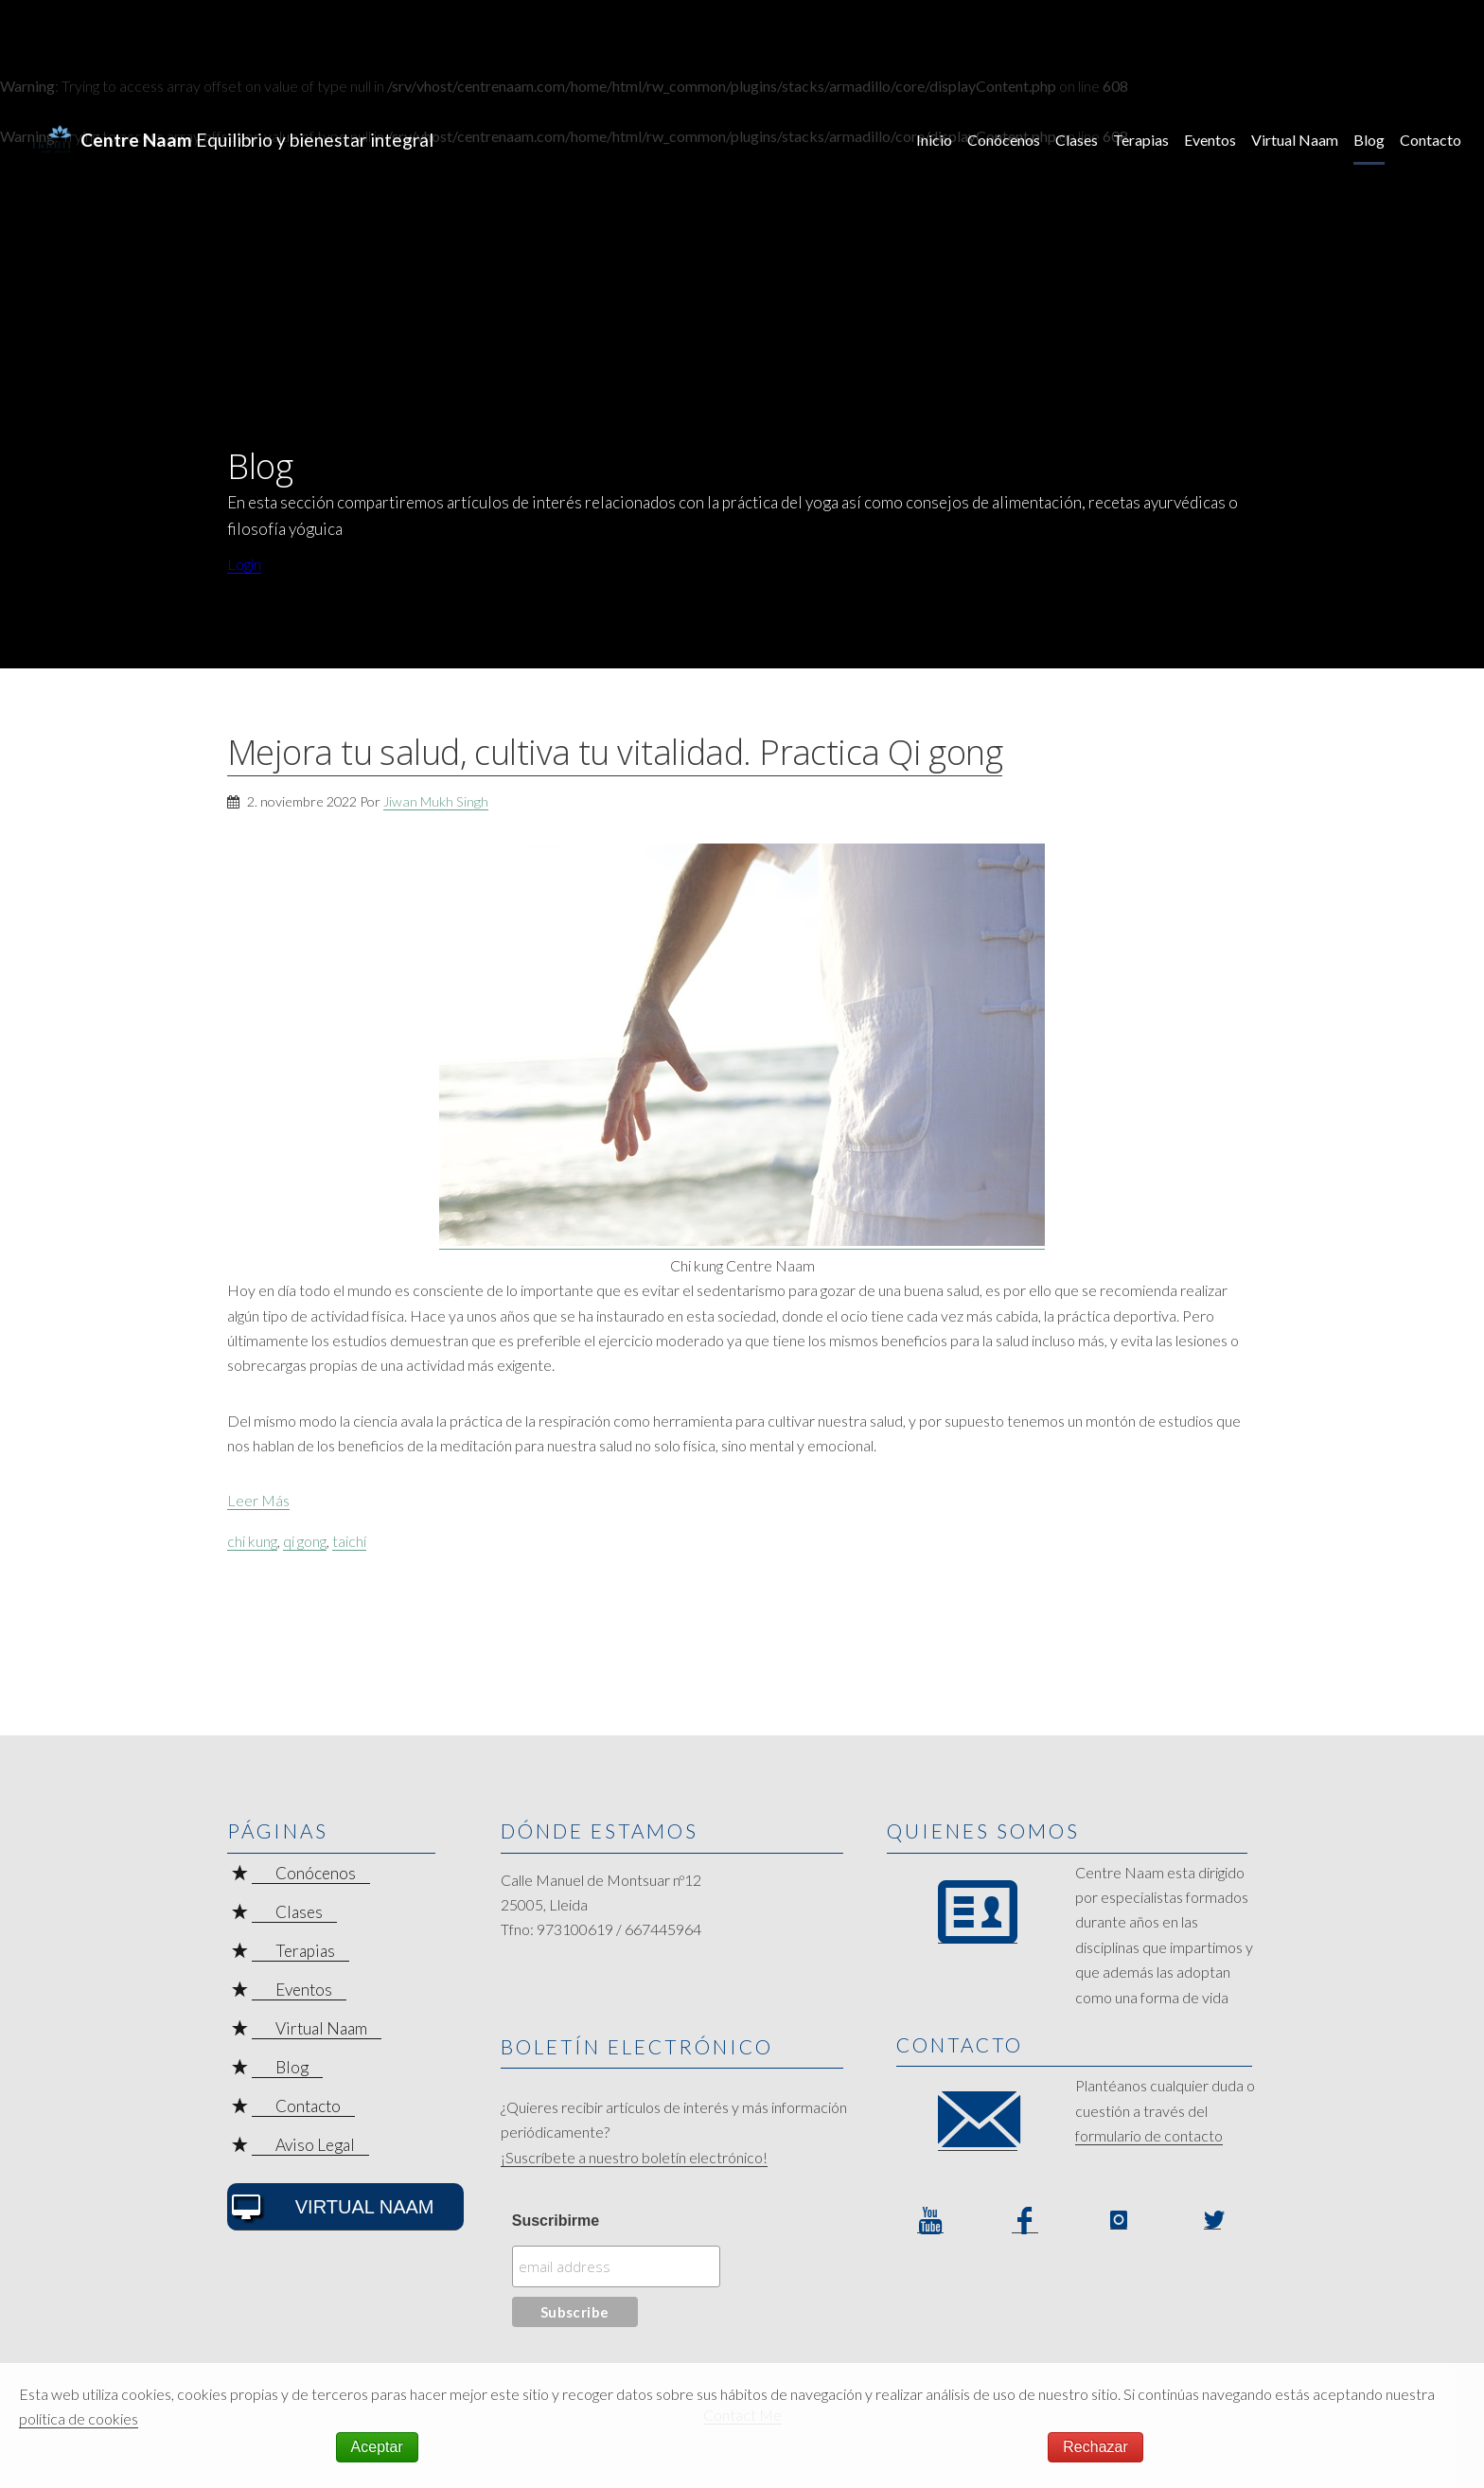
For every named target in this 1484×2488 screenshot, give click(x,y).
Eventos (1210, 140)
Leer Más (258, 1500)
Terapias (1141, 140)
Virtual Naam (1294, 140)
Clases (1076, 140)
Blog (1369, 140)
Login (244, 564)
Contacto (1430, 140)
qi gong (305, 1541)
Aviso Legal (315, 2145)
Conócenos (1003, 140)
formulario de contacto (1149, 2135)
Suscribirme (555, 2221)
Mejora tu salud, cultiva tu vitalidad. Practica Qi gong (614, 752)
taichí (349, 1541)
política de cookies (78, 2418)
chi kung (252, 1541)
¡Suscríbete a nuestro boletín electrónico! (634, 2157)
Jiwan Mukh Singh (435, 801)
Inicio (934, 140)
